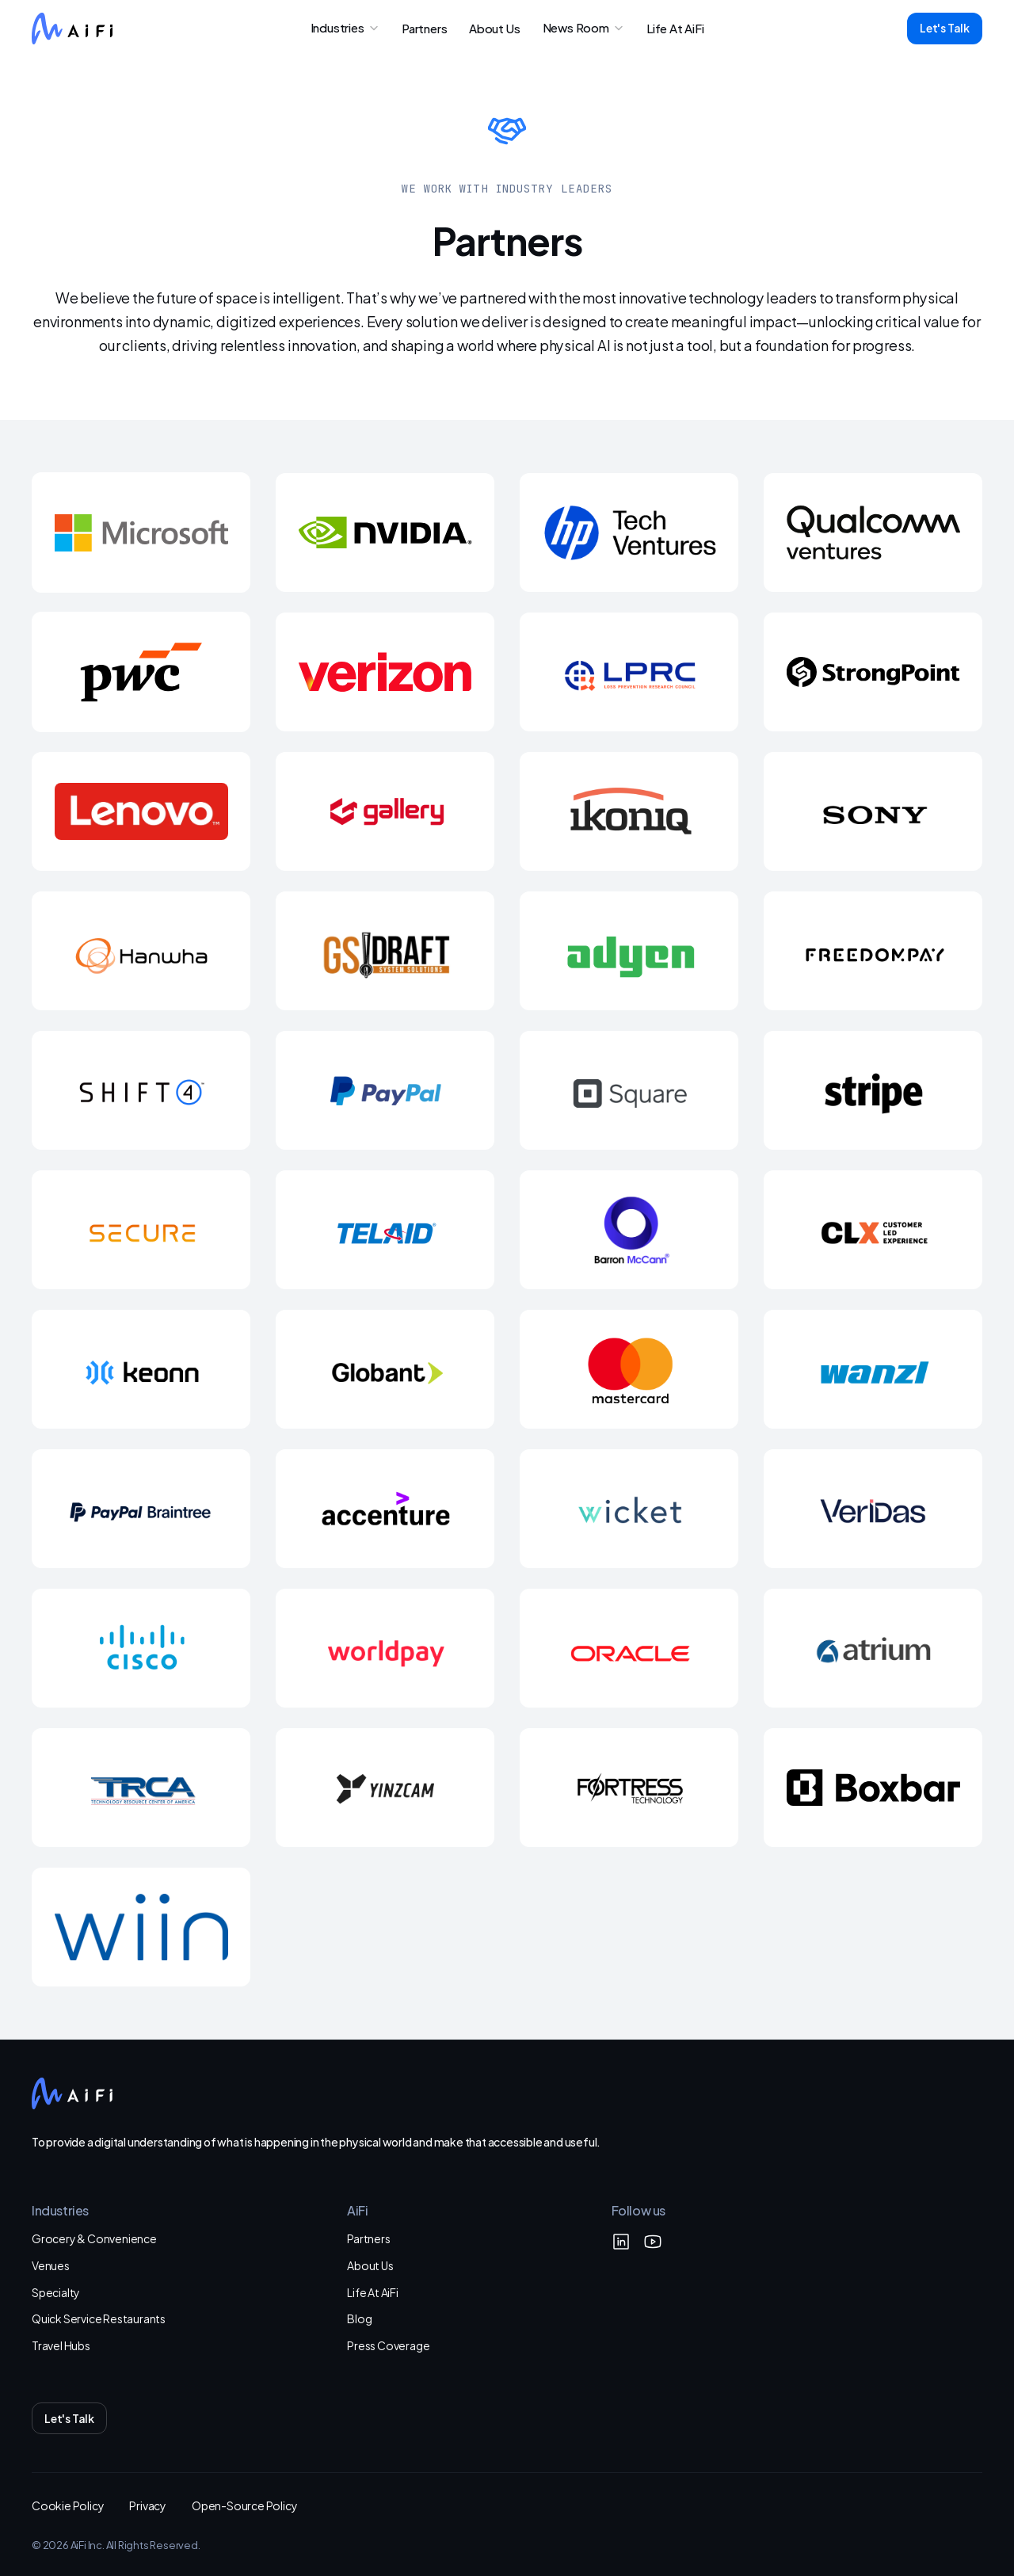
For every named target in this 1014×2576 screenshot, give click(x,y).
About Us (370, 2265)
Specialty (56, 2292)
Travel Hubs (61, 2345)
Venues (51, 2265)
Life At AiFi (372, 2292)
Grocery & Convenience (94, 2238)
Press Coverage (388, 2345)
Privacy (147, 2505)
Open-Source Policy (244, 2505)
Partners (368, 2238)
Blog (359, 2318)
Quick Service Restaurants (99, 2318)
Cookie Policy (68, 2505)
